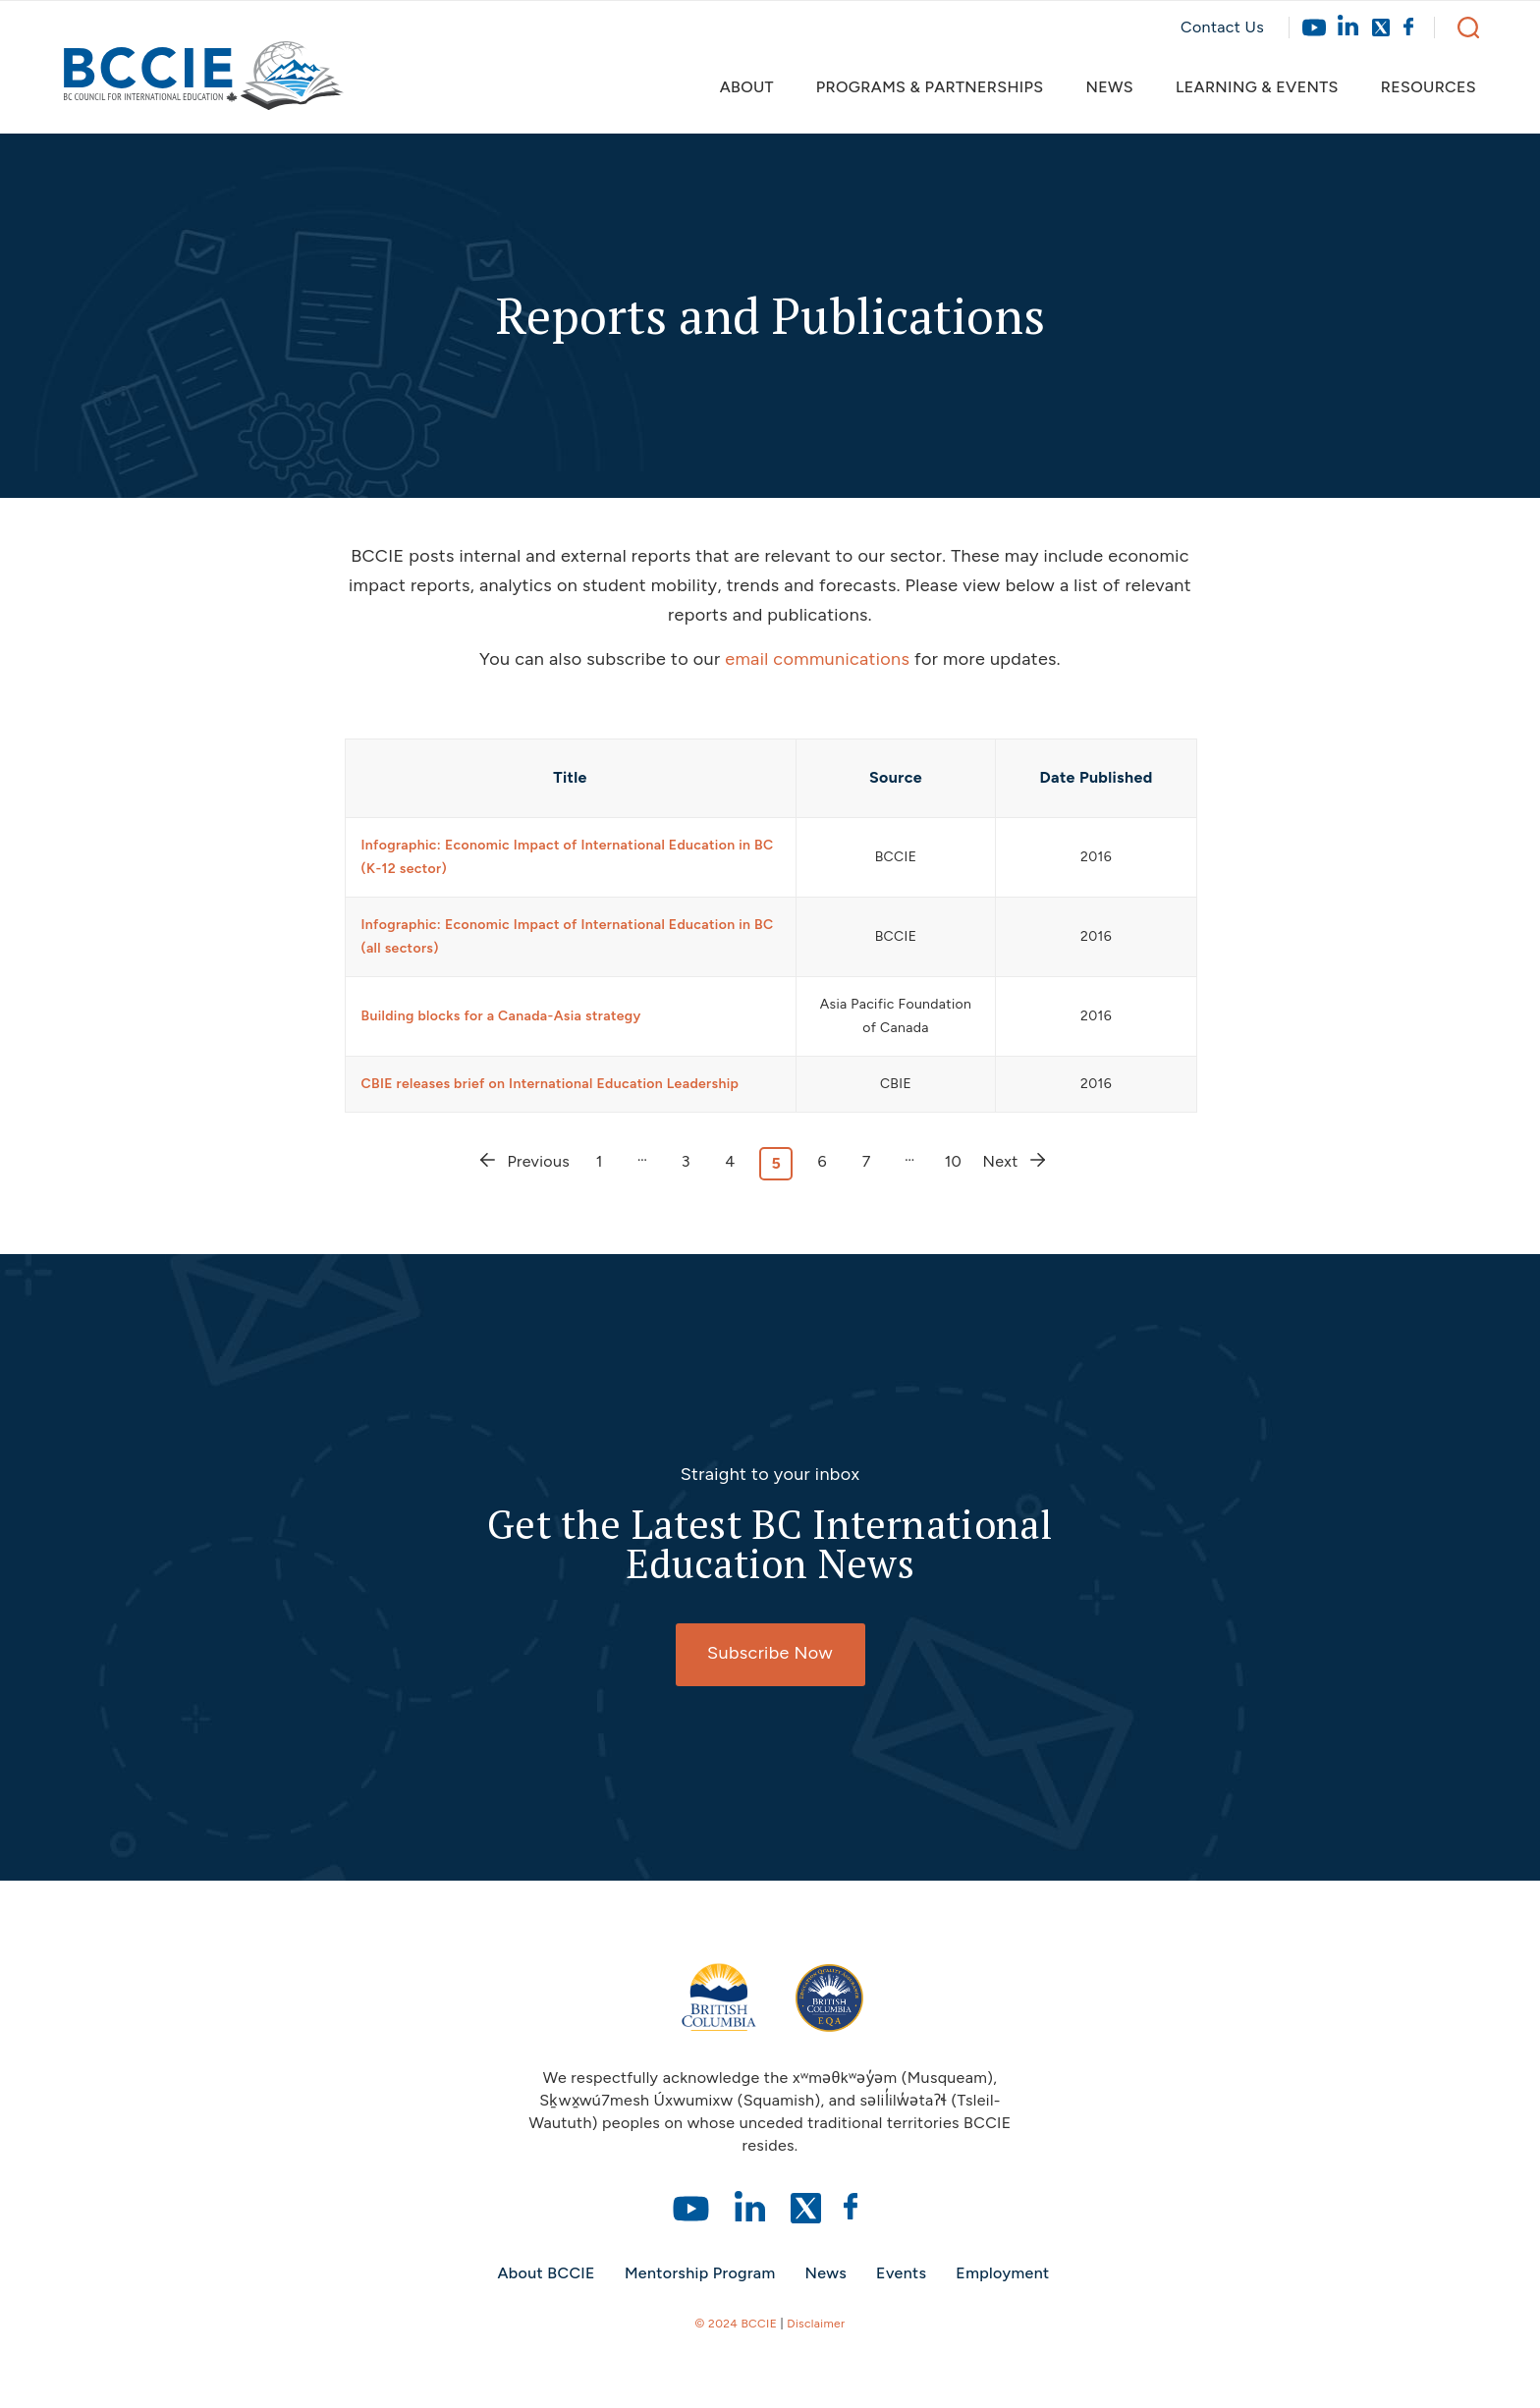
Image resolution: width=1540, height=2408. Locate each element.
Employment (1002, 2273)
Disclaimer (816, 2323)
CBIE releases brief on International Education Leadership (550, 1083)
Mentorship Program (700, 2273)
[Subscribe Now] (770, 1654)
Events (901, 2273)
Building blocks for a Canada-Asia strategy (501, 1016)
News (826, 2273)
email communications (817, 659)
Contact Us (1222, 27)
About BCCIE (545, 2273)
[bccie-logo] (204, 85)
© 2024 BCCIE (736, 2323)
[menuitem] (755, 87)
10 (953, 1161)
